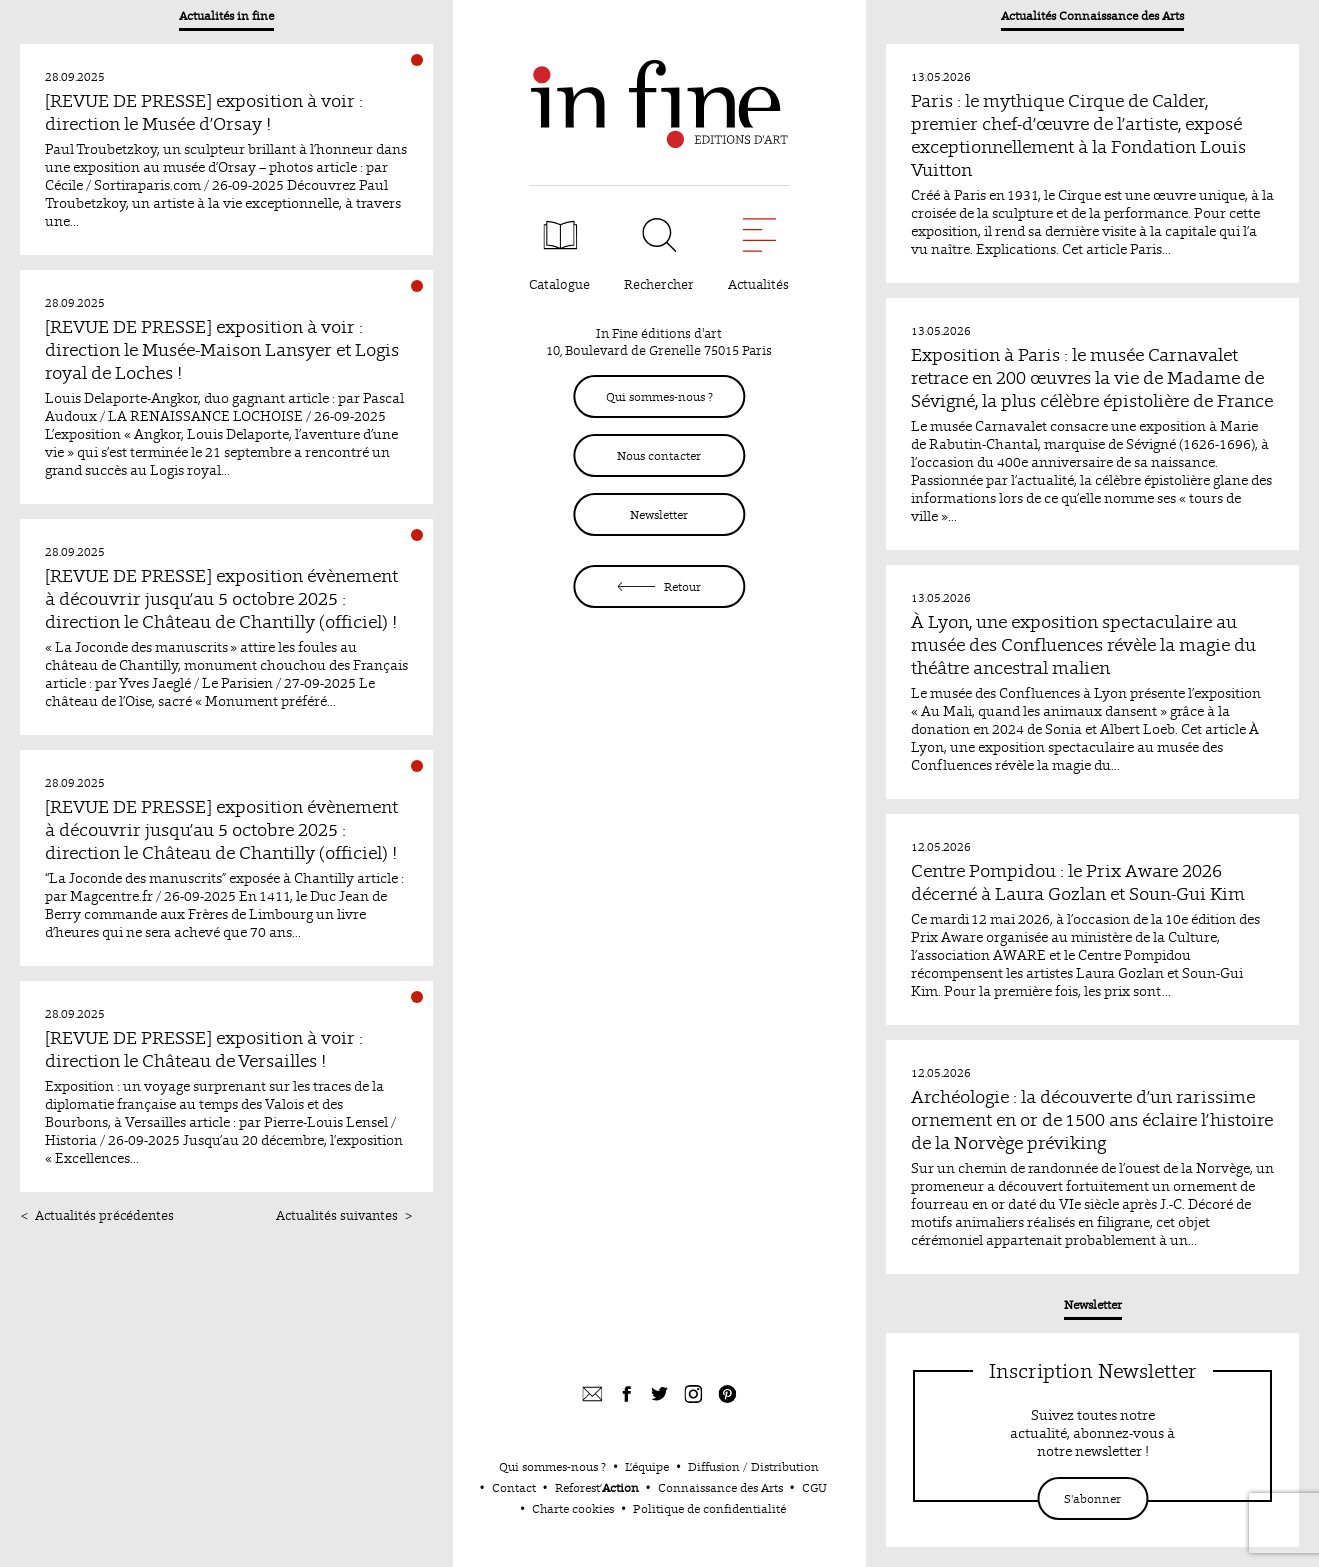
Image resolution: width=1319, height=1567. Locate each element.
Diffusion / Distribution (753, 1466)
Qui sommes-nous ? (659, 396)
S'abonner (1092, 1498)
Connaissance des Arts (720, 1487)
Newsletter (659, 514)
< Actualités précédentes (97, 1215)
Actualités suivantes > (344, 1215)
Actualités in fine (226, 15)
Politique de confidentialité (709, 1508)
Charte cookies (573, 1508)
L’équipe (647, 1466)
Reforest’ (597, 1487)
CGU (814, 1487)
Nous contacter (659, 455)
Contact (514, 1487)
